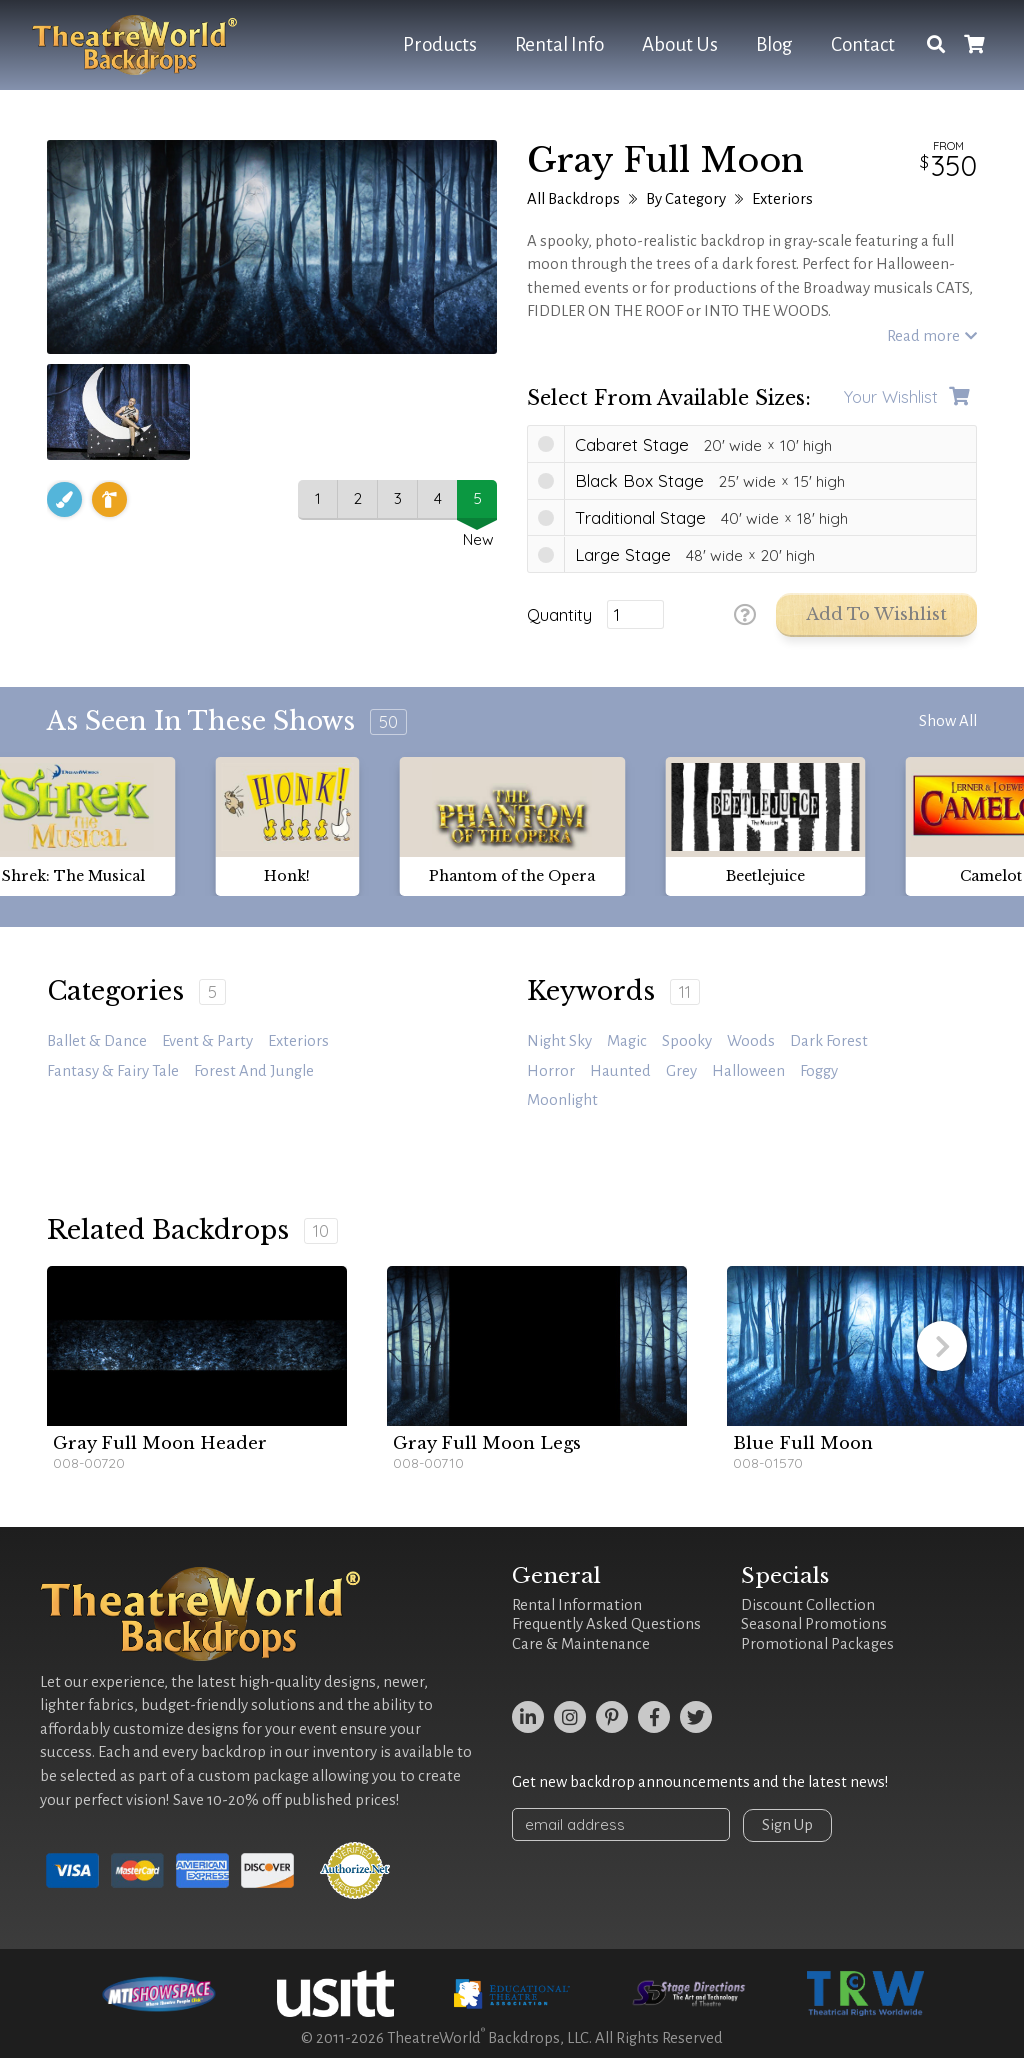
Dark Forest (829, 1041)
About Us (680, 44)
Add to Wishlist (876, 614)
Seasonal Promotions (814, 1624)
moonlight (562, 1100)
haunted (620, 1071)
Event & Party (207, 1041)
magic (627, 1041)
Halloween (748, 1071)
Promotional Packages (817, 1644)
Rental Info (559, 44)
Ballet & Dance (97, 1041)
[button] (942, 1346)
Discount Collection (808, 1605)
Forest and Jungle (254, 1071)
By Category (686, 199)
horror (551, 1071)
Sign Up (789, 1825)
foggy (819, 1071)
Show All (948, 721)
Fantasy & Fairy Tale (113, 1071)
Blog (774, 44)
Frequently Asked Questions (606, 1624)
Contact (863, 44)
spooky (687, 1041)
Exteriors (782, 199)
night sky (559, 1041)
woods (751, 1041)
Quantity (559, 615)
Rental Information (577, 1605)
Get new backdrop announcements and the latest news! (700, 1782)
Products (440, 44)
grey (681, 1071)
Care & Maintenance (581, 1644)
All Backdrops (573, 199)
